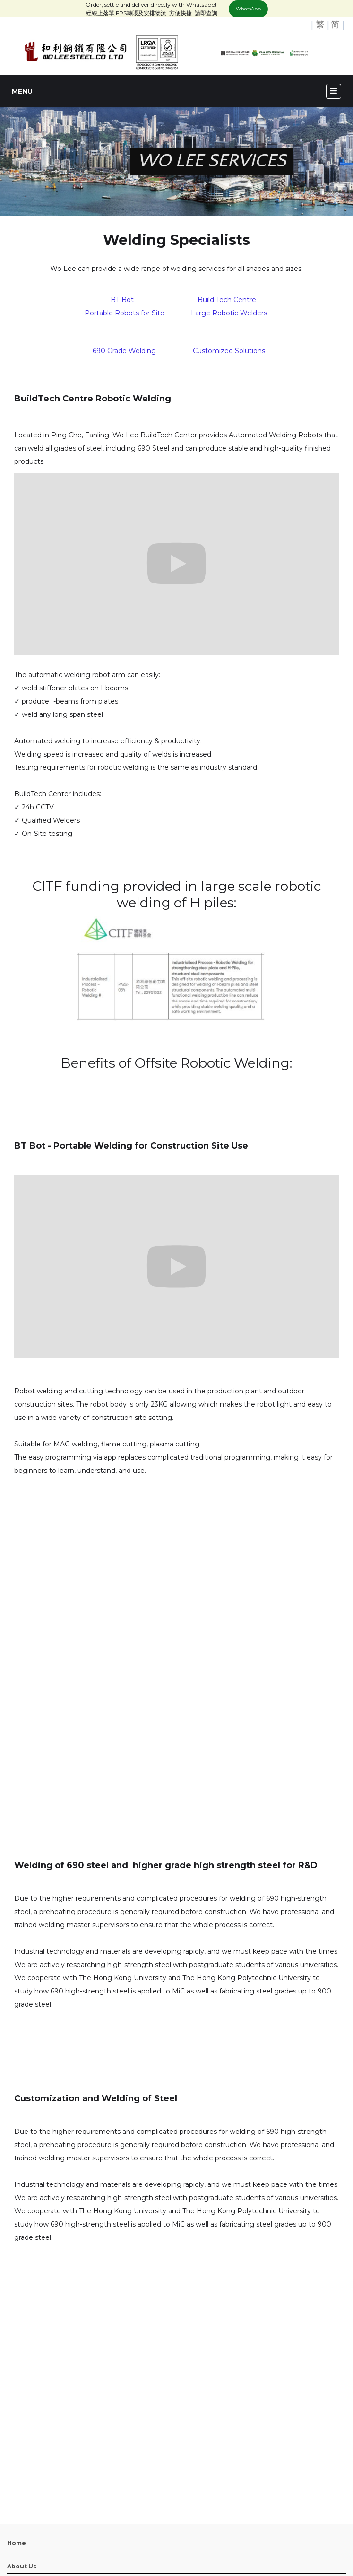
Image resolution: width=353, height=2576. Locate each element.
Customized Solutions (229, 351)
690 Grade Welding (124, 351)
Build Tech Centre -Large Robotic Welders (229, 306)
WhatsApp (248, 9)
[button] (333, 91)
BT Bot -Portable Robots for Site (124, 306)
